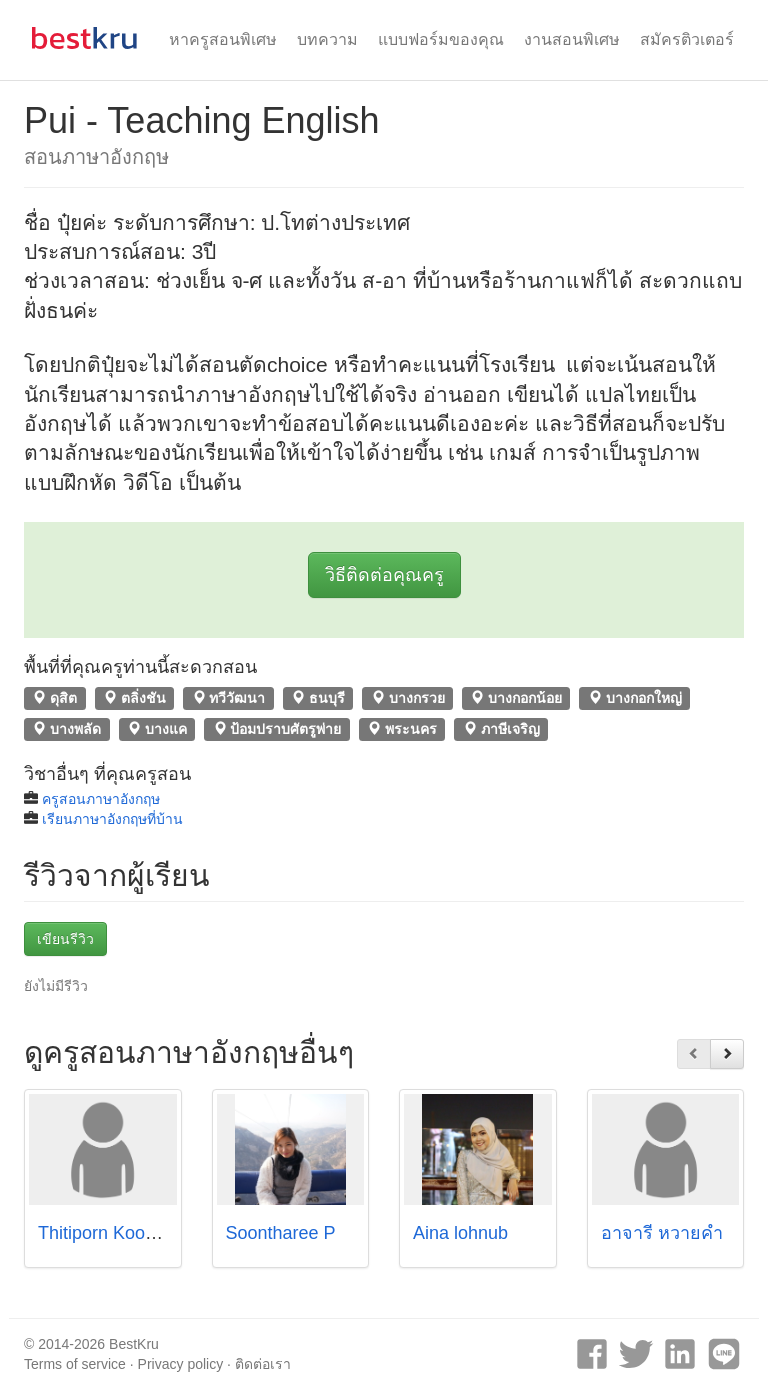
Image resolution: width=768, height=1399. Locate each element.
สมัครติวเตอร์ (687, 39)
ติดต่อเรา (263, 1364)
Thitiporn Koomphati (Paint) (147, 1233)
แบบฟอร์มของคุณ (441, 39)
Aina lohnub (460, 1233)
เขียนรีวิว (65, 939)
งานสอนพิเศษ (572, 39)
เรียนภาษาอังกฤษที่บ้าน (112, 819)
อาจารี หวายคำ (662, 1233)
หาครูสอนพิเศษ (223, 39)
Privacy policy (181, 1364)
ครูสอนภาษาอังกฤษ (101, 799)
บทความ (327, 39)
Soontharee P (281, 1233)
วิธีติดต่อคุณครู (384, 575)
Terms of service (75, 1364)
